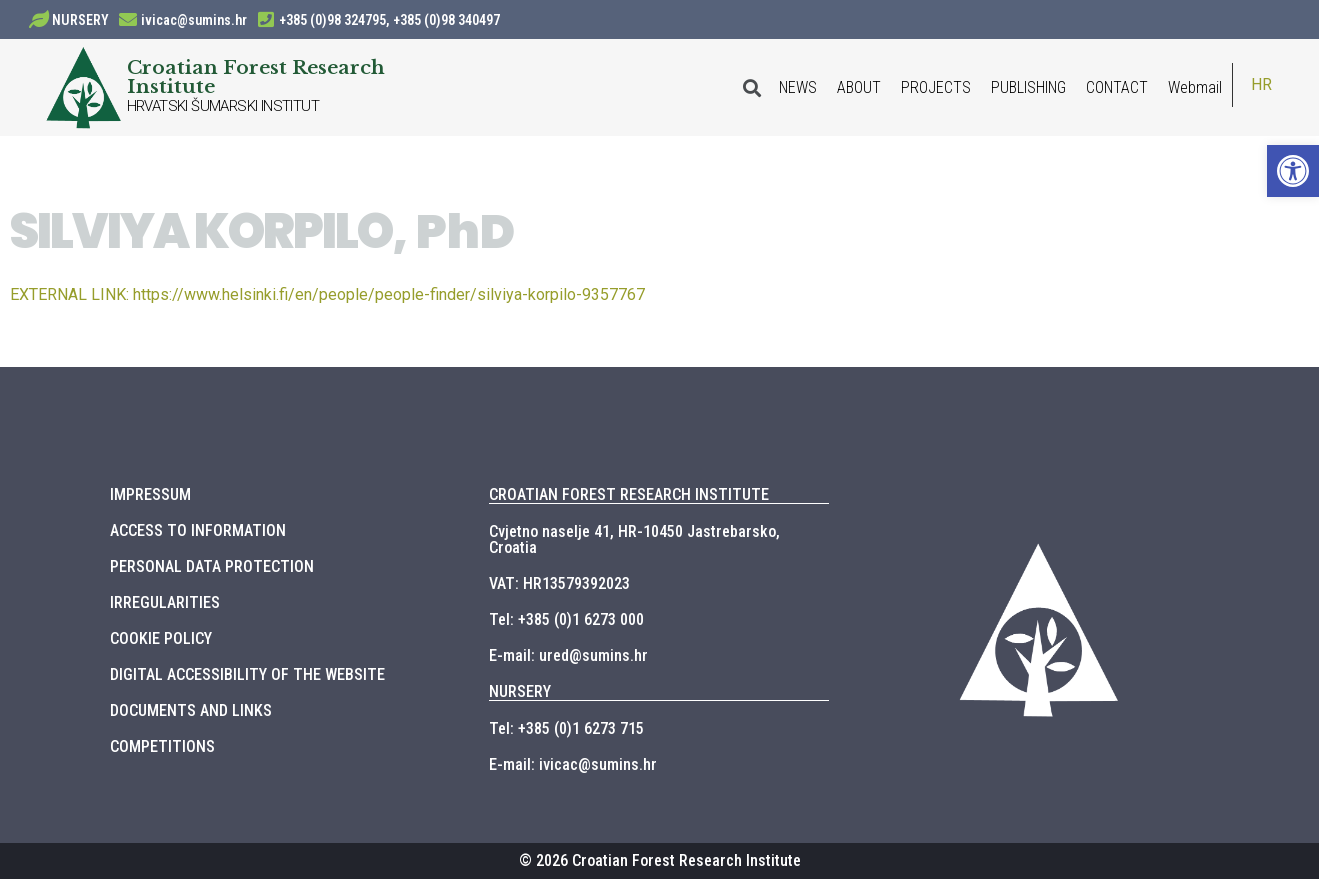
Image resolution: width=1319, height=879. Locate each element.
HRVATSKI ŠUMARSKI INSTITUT (223, 106)
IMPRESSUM (150, 494)
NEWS (798, 87)
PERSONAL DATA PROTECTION (212, 566)
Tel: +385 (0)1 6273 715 (566, 728)
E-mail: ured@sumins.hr (568, 655)
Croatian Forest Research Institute (256, 76)
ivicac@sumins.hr (194, 20)
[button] (1293, 171)
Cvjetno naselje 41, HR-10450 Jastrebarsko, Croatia (634, 539)
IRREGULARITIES (165, 602)
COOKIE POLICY (161, 638)
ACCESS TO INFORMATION (198, 530)
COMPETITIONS (162, 746)
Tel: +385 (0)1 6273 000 (566, 619)
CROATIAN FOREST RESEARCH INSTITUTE (629, 494)
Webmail (1195, 87)
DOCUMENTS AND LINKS (191, 710)
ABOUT (859, 87)
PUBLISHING (1028, 87)
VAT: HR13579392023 (559, 583)
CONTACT (1117, 87)
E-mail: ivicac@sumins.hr (573, 764)
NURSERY (80, 20)
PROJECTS (936, 87)
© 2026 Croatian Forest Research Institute (660, 860)
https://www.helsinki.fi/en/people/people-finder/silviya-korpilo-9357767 (327, 294)
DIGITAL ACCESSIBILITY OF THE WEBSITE (247, 674)
